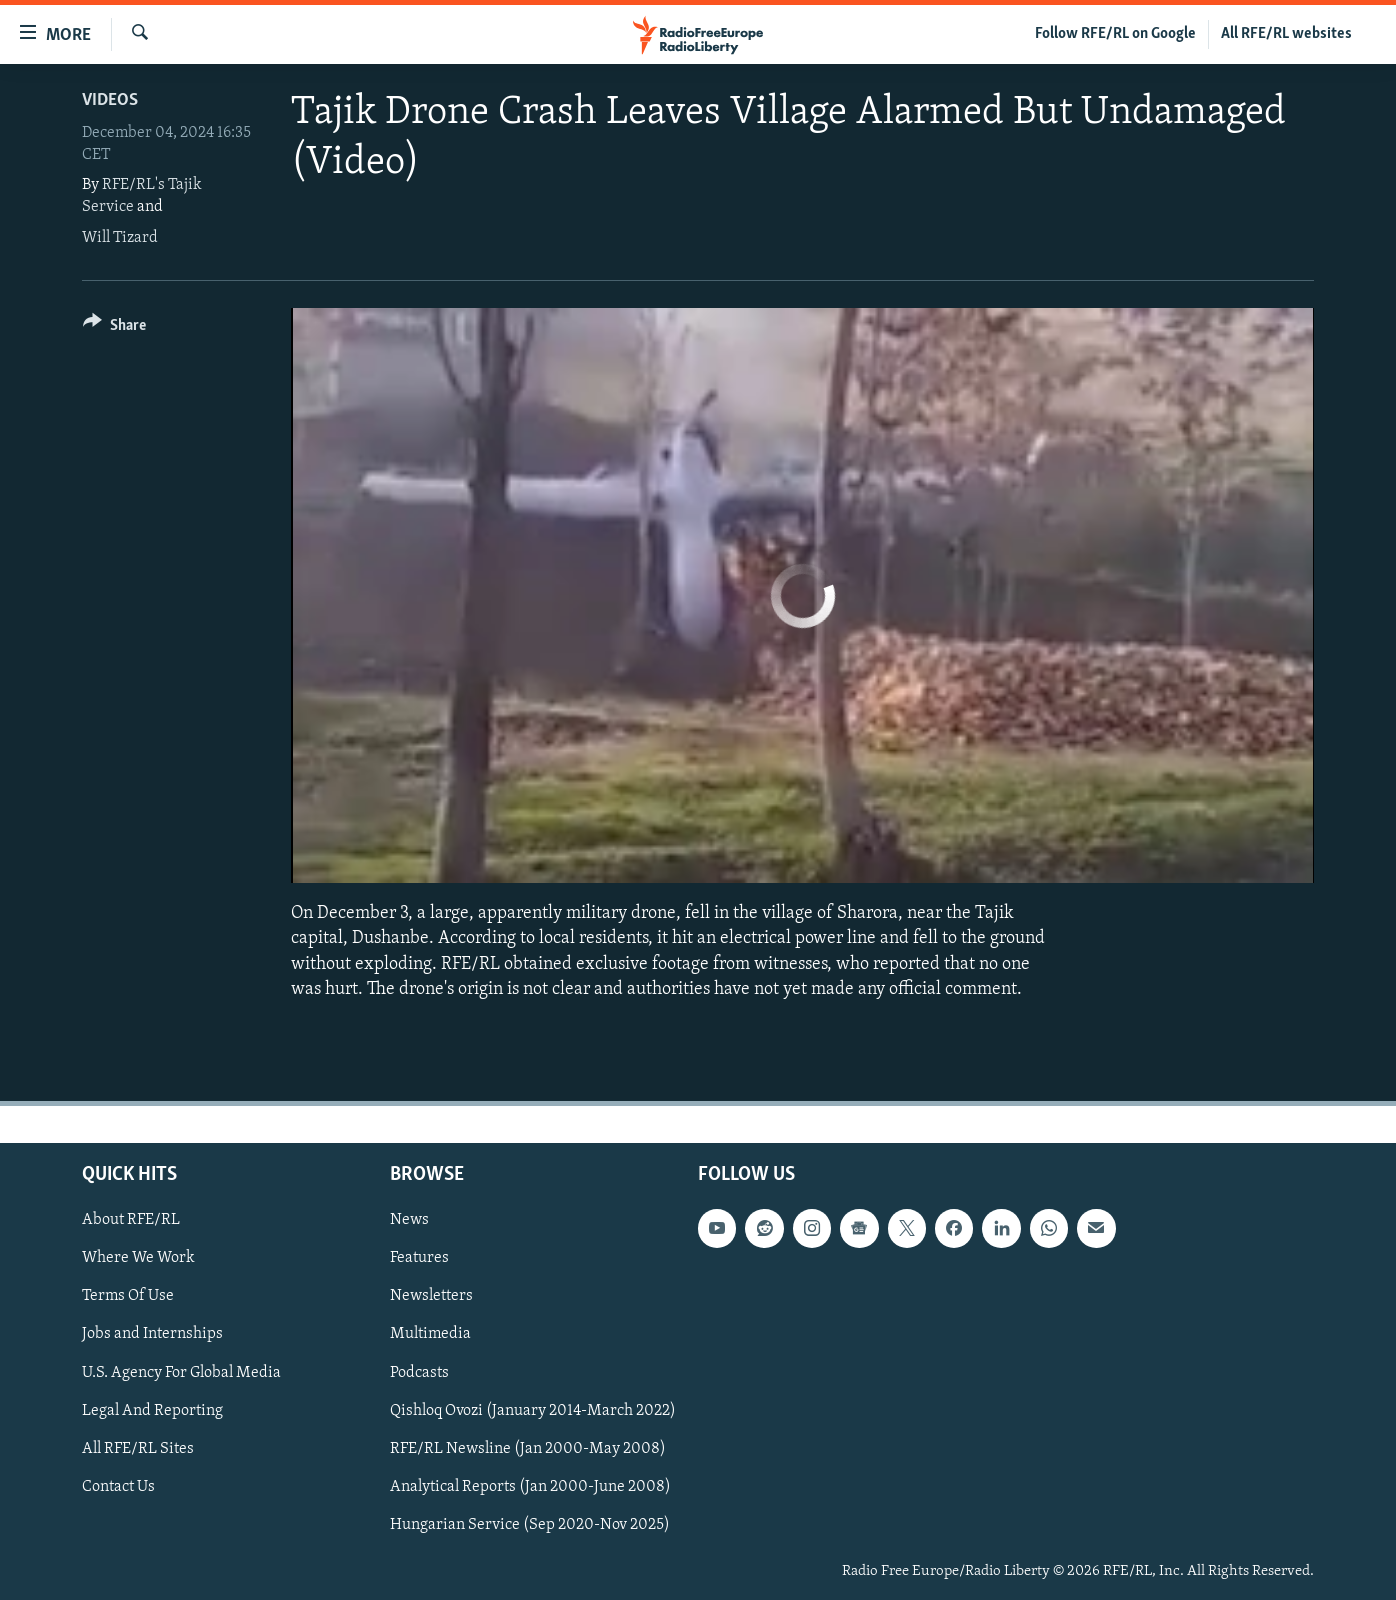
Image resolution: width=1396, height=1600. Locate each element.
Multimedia (430, 1334)
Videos (110, 100)
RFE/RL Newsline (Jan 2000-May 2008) (528, 1449)
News (409, 1220)
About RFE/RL (131, 1220)
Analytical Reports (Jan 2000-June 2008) (530, 1487)
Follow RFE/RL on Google (1115, 34)
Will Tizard (120, 238)
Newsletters (431, 1296)
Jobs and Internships (152, 1334)
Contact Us (118, 1487)
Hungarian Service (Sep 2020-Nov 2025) (530, 1525)
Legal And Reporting (152, 1410)
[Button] (114, 328)
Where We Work (138, 1258)
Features (419, 1258)
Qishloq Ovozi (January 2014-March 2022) (533, 1410)
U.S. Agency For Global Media (181, 1372)
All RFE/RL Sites (138, 1449)
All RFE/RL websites (1286, 34)
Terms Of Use (128, 1296)
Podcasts (419, 1372)
